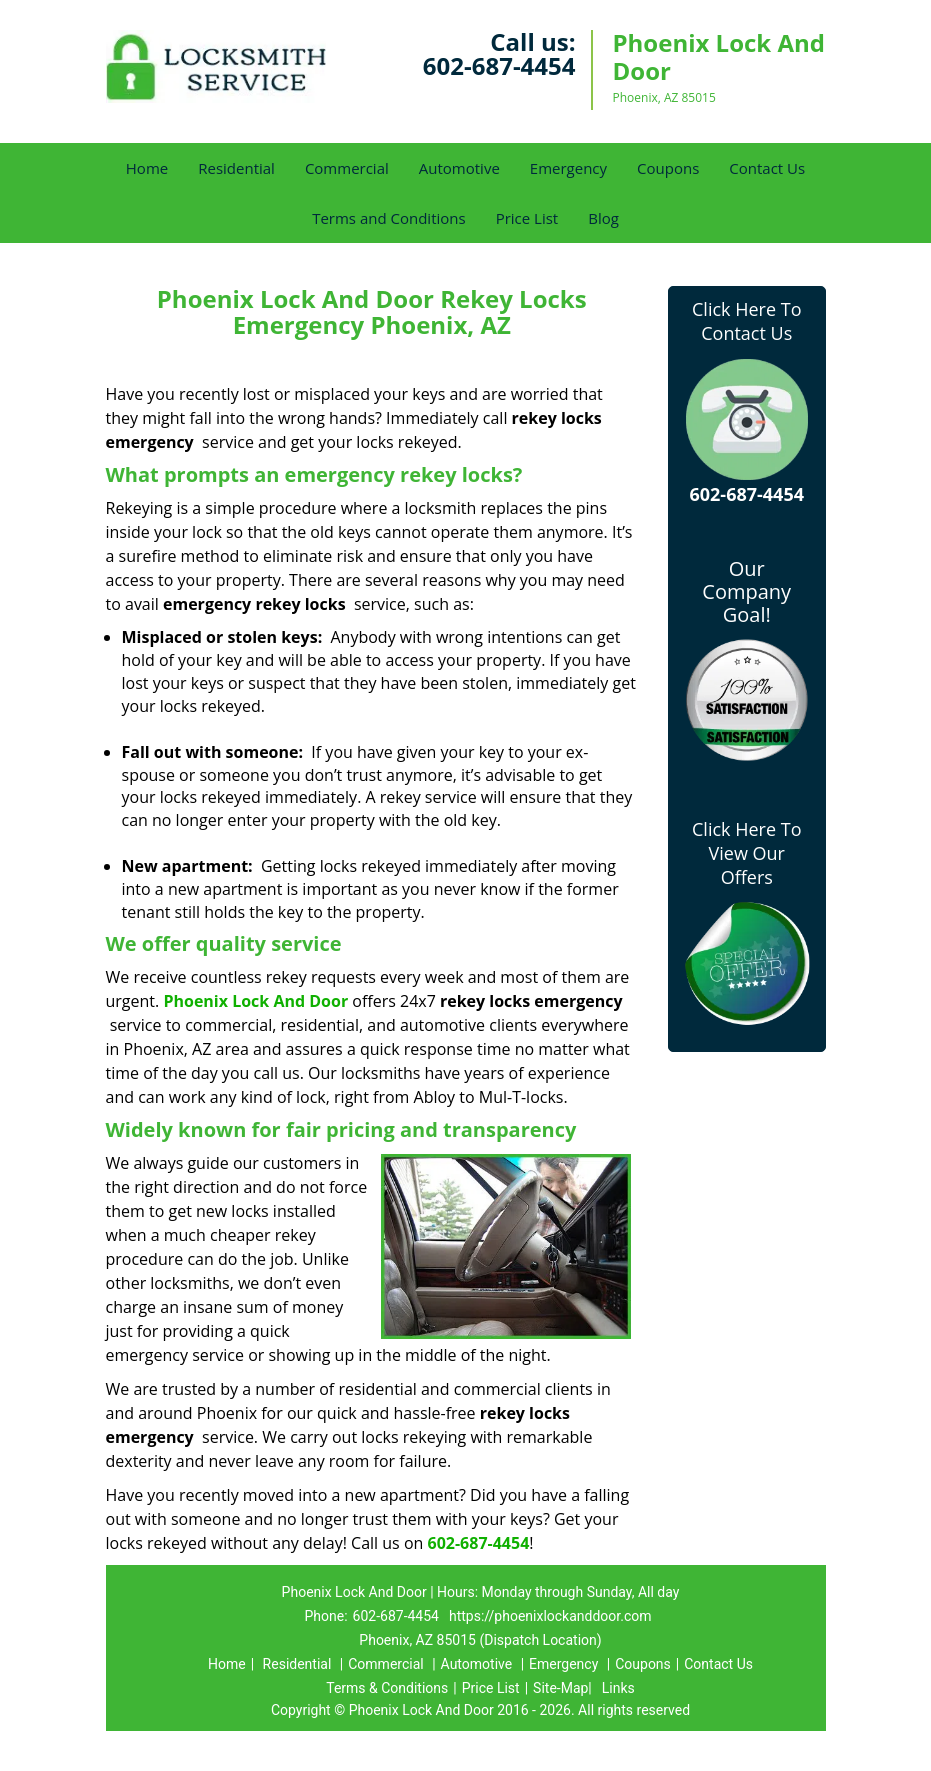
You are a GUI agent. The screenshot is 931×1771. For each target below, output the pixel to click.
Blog (603, 218)
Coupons (668, 168)
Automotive (459, 168)
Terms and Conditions (389, 218)
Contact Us (767, 168)
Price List (527, 218)
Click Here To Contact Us (746, 321)
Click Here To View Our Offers (746, 853)
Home (147, 168)
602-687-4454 (499, 65)
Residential (236, 168)
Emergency (568, 168)
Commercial (347, 168)
